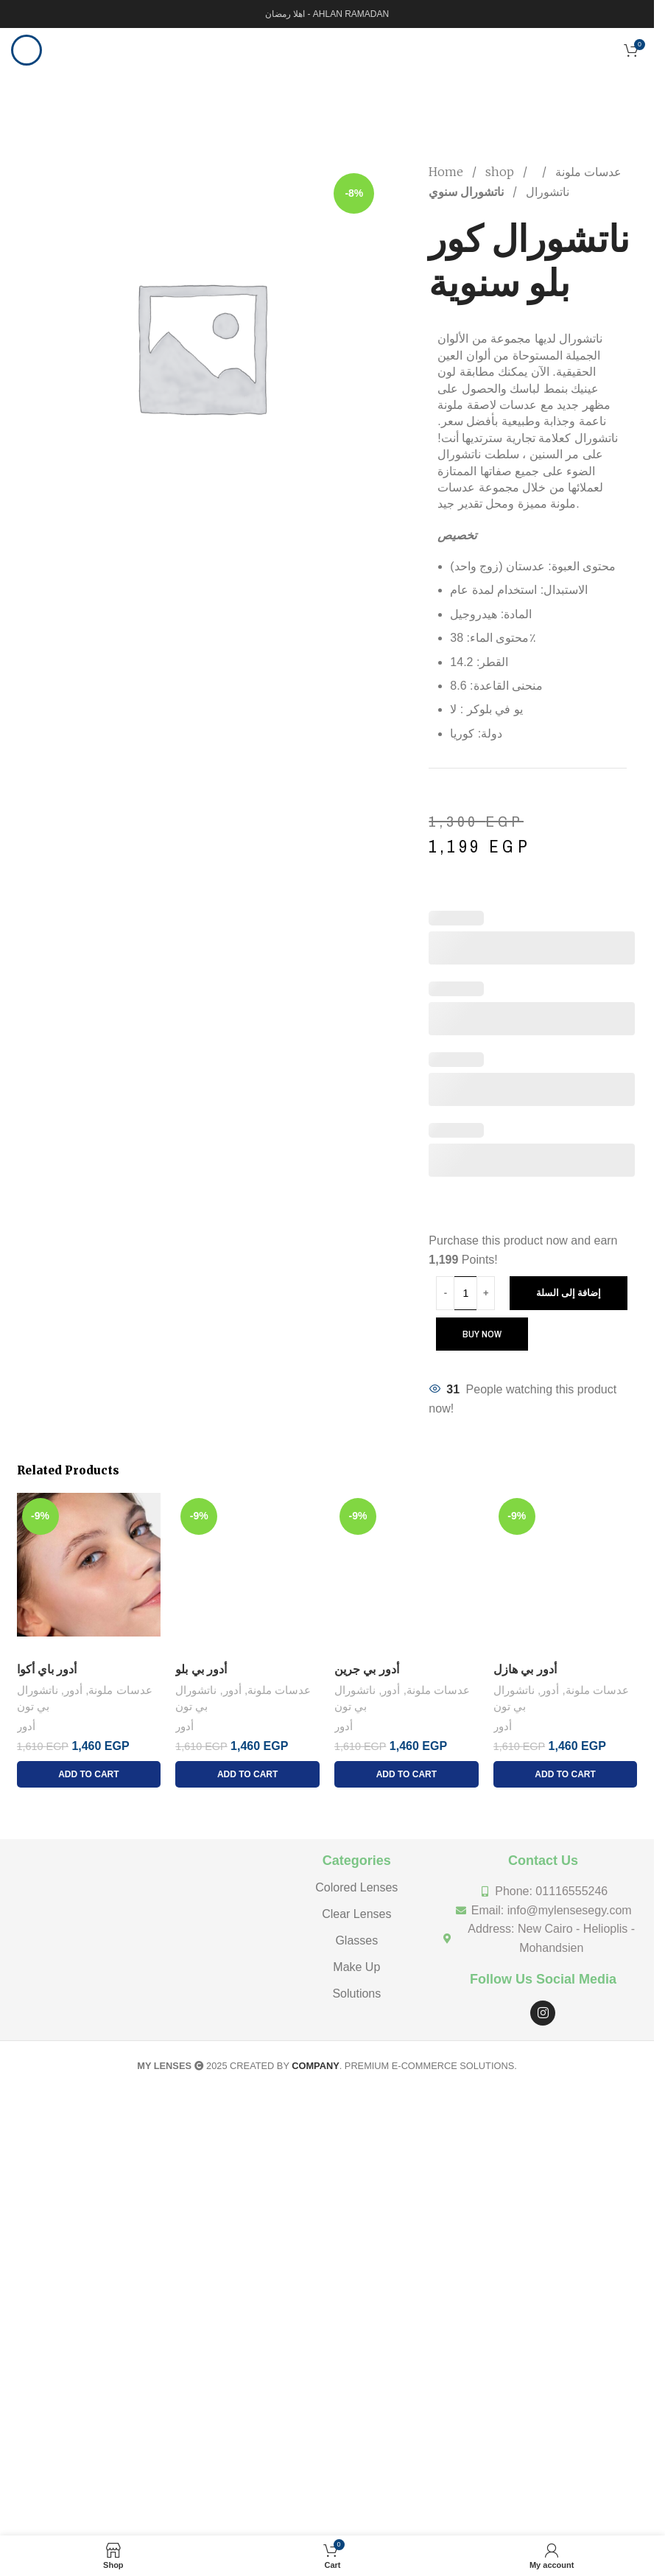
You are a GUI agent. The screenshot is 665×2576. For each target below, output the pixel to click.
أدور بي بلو (201, 1669)
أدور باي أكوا (47, 1669)
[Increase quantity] (485, 1293)
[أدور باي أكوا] (89, 1574)
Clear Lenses (356, 1914)
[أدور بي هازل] (565, 1574)
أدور (73, 1690)
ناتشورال (546, 191)
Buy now (482, 1334)
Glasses (356, 1940)
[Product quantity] (465, 1293)
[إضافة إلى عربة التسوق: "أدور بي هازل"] (565, 1774)
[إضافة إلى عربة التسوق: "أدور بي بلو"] (247, 1774)
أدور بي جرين (366, 1669)
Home (447, 171)
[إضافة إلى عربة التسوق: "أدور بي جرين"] (406, 1774)
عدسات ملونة (587, 171)
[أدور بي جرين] (406, 1574)
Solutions (356, 1993)
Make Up (356, 1967)
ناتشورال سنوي (466, 191)
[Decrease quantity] (445, 1293)
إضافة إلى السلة (568, 1293)
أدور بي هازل (525, 1669)
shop (501, 171)
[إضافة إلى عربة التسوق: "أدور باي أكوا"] (89, 1774)
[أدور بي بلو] (247, 1574)
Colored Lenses (356, 1887)
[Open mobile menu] (26, 50)
